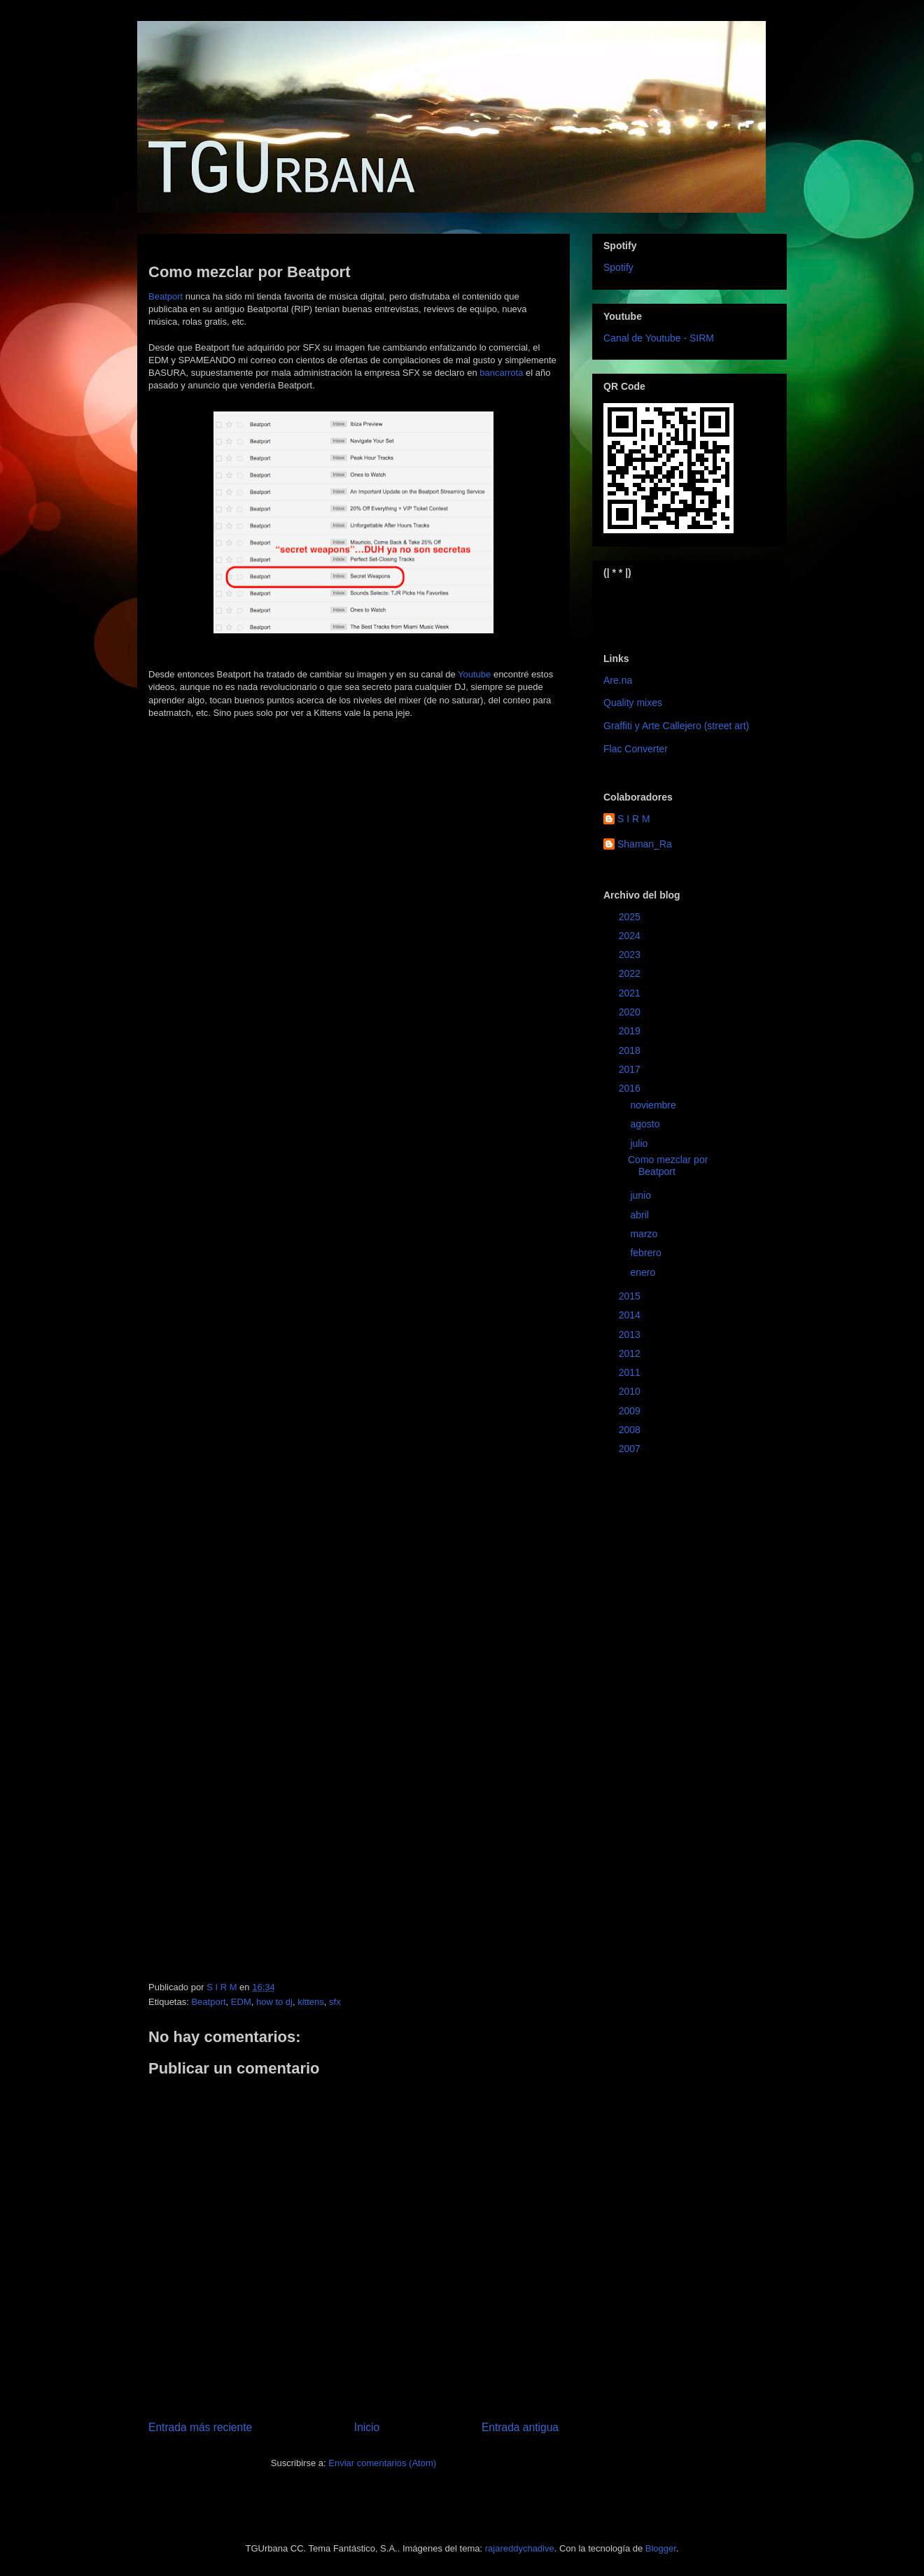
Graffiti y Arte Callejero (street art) (676, 725)
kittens (311, 2002)
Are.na (617, 680)
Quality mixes (632, 702)
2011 (631, 1372)
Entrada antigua (520, 2427)
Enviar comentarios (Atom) (382, 2463)
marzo (645, 1233)
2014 (631, 1315)
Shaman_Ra (644, 844)
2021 (631, 993)
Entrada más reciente (200, 2427)
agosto (646, 1123)
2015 (631, 1296)
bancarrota (501, 372)
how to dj (274, 2002)
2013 (631, 1334)
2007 (631, 1448)
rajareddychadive (519, 2548)
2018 (631, 1050)
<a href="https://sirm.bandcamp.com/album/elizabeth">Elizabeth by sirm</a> (672, 604)
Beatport (165, 296)
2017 (631, 1069)
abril (640, 1214)
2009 (631, 1410)
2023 (631, 954)
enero (644, 1272)
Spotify (618, 267)
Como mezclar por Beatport (668, 1165)
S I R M (633, 818)
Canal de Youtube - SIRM (658, 338)
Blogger (660, 2548)
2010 (631, 1391)
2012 (631, 1353)
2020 (631, 1012)
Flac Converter (635, 748)
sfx (335, 2002)
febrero (647, 1252)
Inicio (366, 2427)
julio (640, 1143)
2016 (631, 1088)
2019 (631, 1030)
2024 (631, 935)
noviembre (654, 1105)
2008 (631, 1429)
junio (641, 1195)
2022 (631, 973)
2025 (631, 916)
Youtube (474, 674)
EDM (241, 2002)
